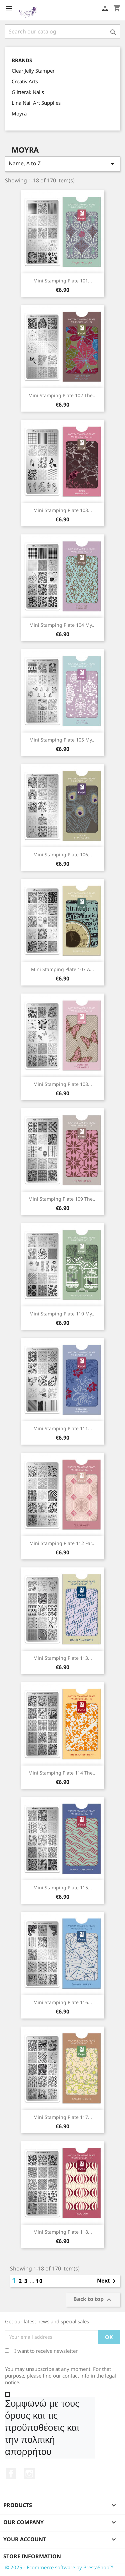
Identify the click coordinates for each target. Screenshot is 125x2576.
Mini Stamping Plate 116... (62, 2002)
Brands (22, 60)
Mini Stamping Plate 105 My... (62, 740)
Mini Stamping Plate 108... (62, 1084)
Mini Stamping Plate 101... (62, 280)
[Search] (62, 31)
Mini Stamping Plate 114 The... (62, 1773)
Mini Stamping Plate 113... (62, 1658)
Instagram (29, 2473)
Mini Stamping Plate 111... (62, 1428)
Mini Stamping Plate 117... (62, 2117)
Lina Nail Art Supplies (36, 102)
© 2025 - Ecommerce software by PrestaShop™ (59, 2567)
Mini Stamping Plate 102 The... (62, 395)
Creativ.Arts (25, 81)
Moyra (19, 113)
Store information (32, 2556)
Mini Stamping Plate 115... (62, 1887)
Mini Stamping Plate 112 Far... (62, 1543)
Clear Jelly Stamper (33, 70)
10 (39, 2281)
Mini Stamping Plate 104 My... (62, 625)
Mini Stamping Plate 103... (62, 510)
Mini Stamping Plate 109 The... (62, 1199)
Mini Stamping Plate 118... (62, 2232)
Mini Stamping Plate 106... (62, 854)
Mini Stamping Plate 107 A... (62, 969)
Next (107, 2281)
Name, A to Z (62, 164)
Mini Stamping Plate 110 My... (62, 1313)
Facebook (11, 2473)
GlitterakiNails (28, 92)
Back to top (93, 2299)
